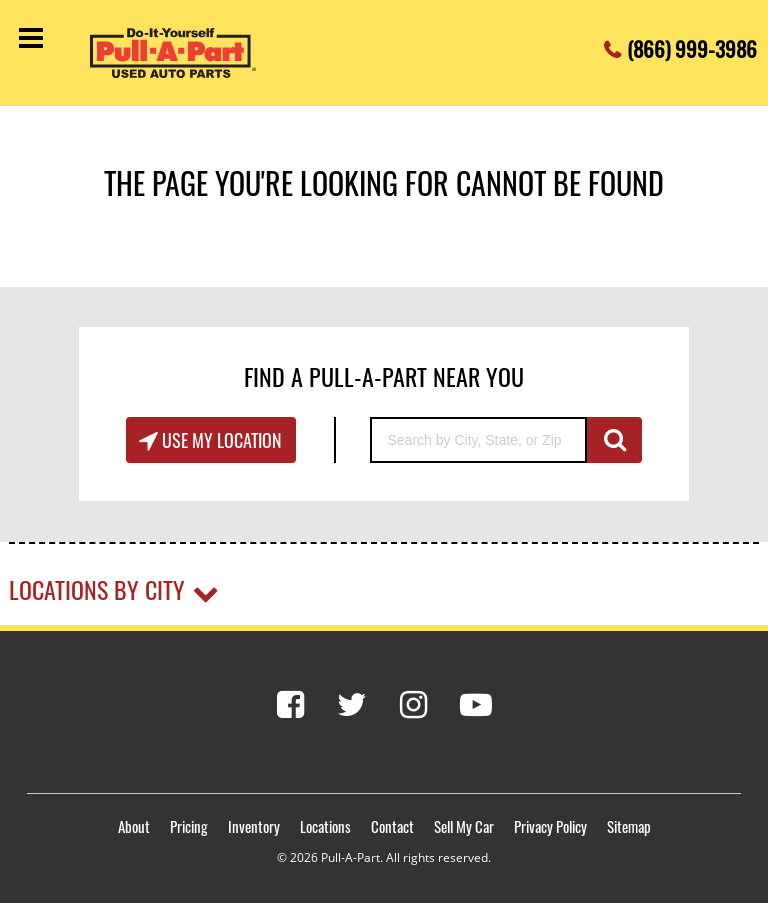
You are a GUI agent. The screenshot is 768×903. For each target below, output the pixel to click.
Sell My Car (464, 826)
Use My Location (220, 440)
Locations (325, 826)
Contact (392, 826)
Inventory (254, 826)
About (134, 826)
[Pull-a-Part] (190, 53)
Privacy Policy (550, 826)
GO (614, 440)
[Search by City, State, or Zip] (478, 440)
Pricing (189, 826)
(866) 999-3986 (692, 43)
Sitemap (629, 826)
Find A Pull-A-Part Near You (384, 376)
